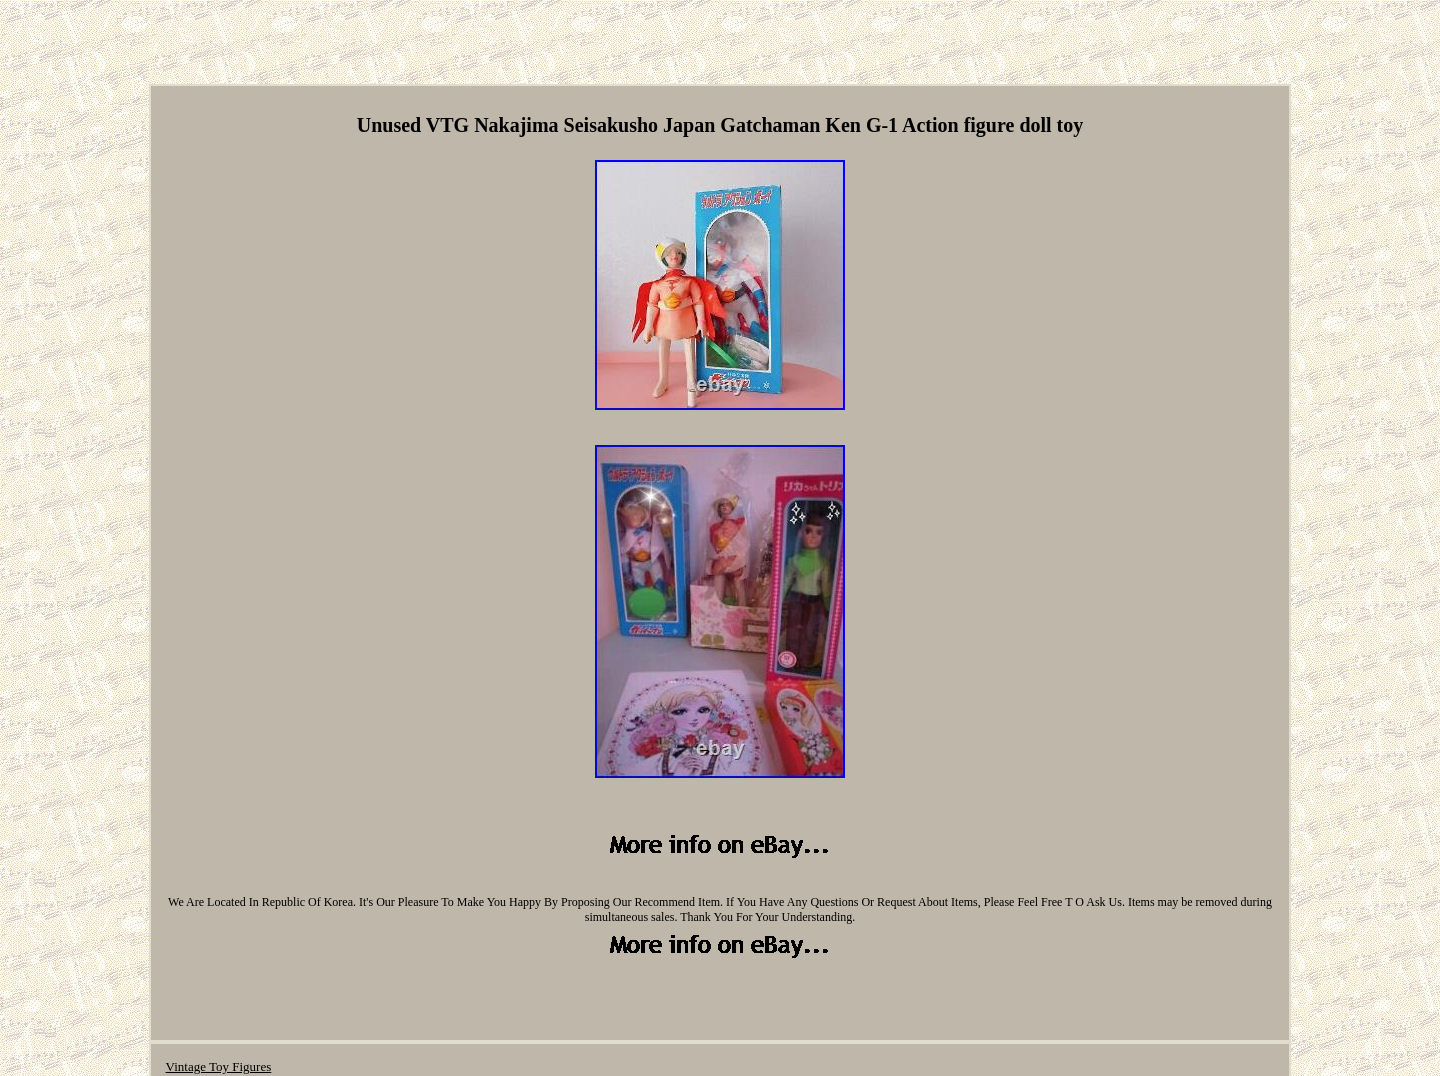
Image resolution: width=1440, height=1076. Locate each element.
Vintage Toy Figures (219, 1066)
